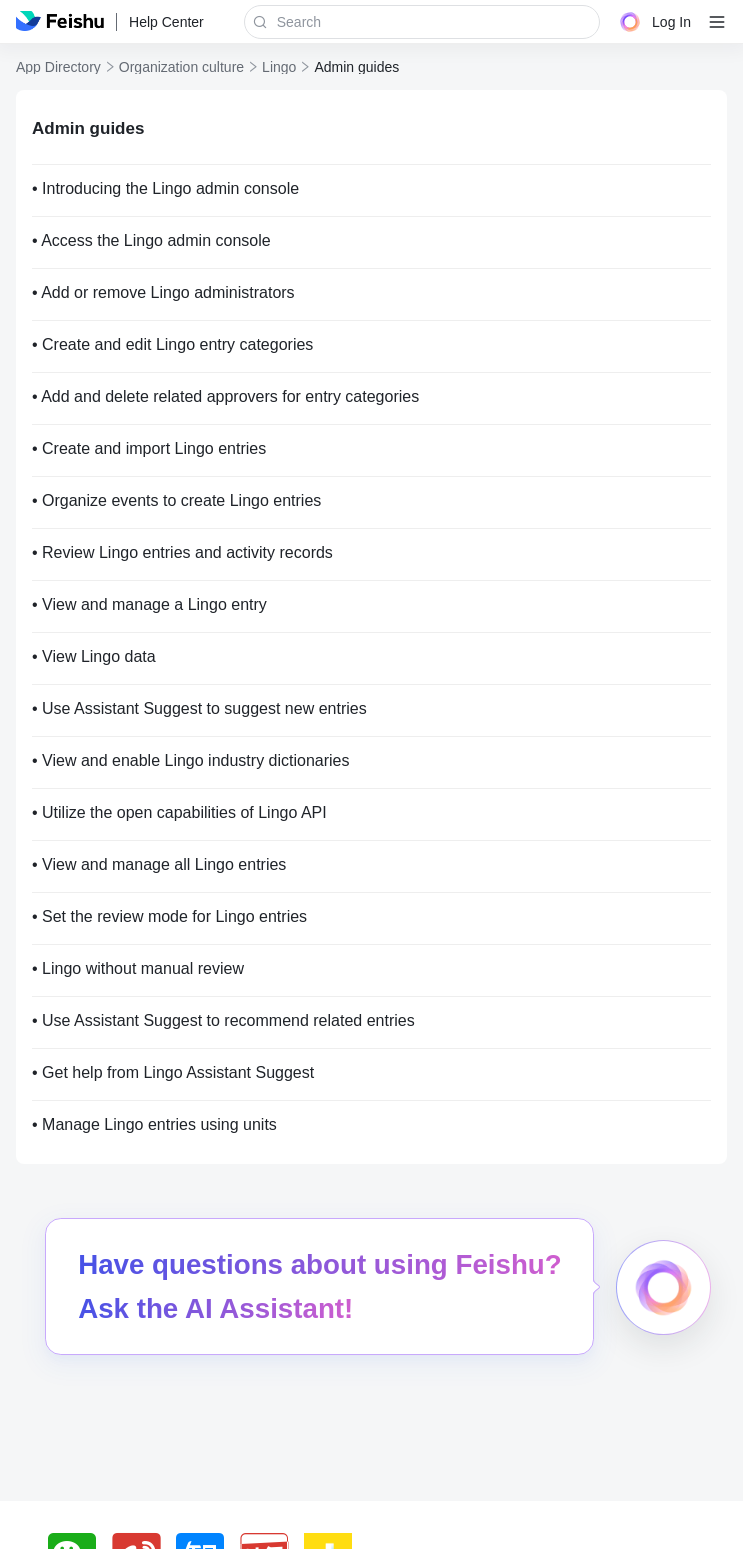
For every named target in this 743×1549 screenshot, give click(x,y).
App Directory (58, 67)
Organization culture (181, 67)
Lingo (279, 67)
